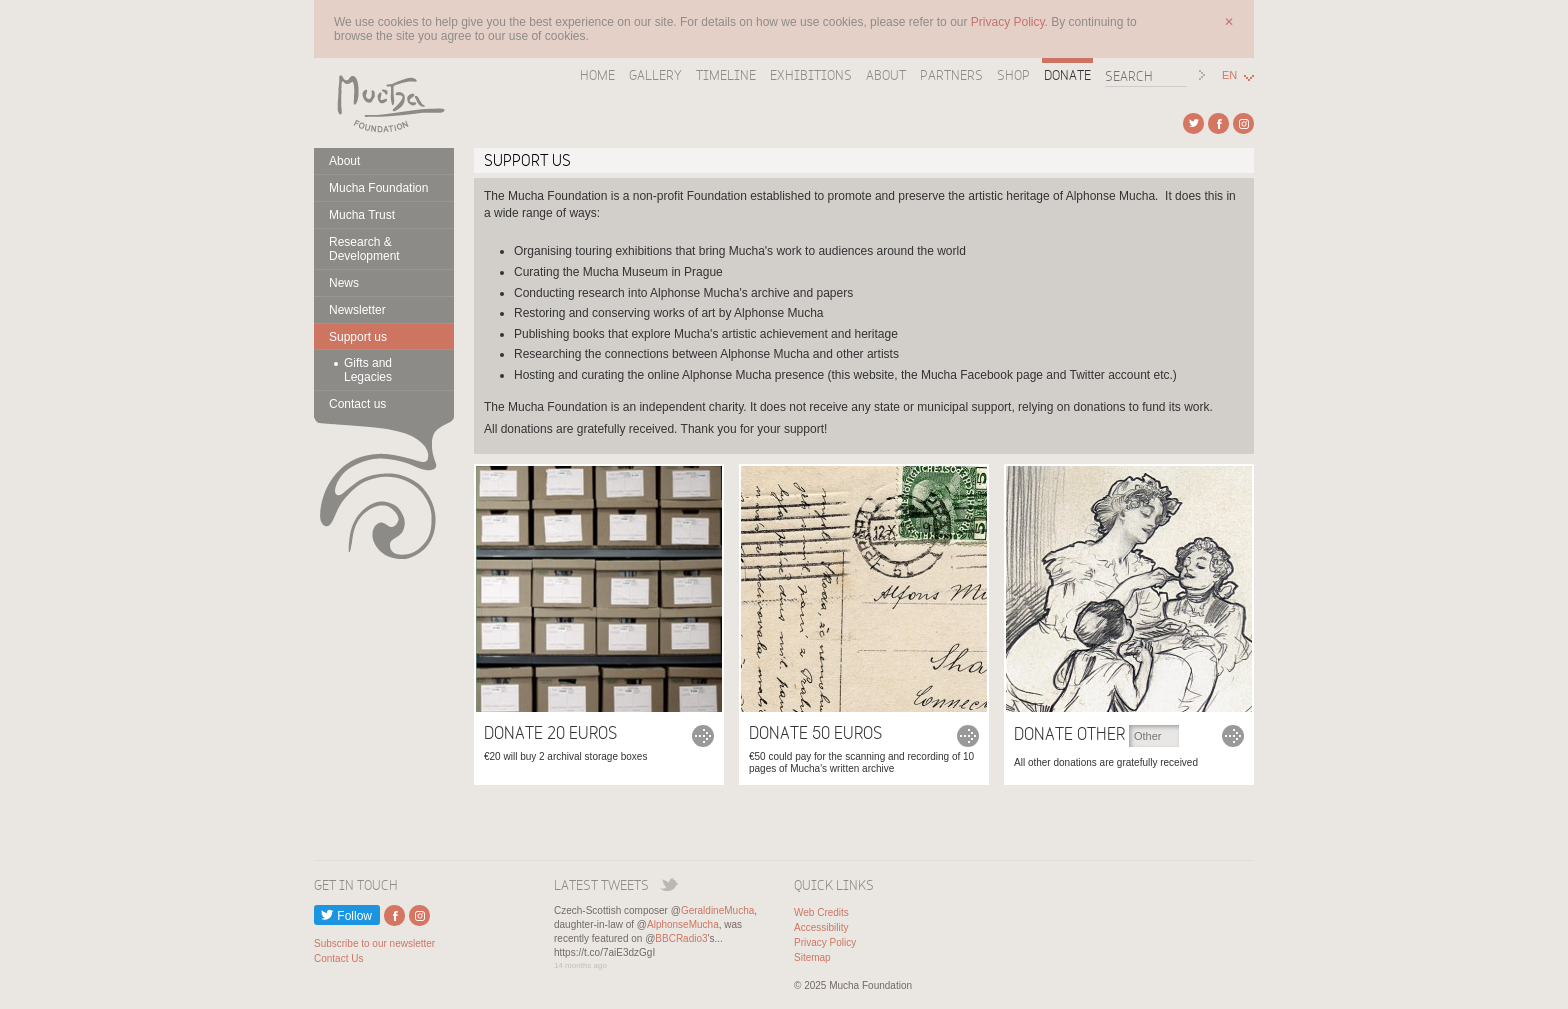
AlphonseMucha (683, 924)
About (886, 75)
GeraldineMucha (717, 910)
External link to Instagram (1243, 123)
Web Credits (821, 912)
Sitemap (812, 957)
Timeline (726, 75)
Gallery (655, 75)
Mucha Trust (362, 215)
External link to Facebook (1218, 123)
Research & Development (364, 249)
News (344, 283)
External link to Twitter (1193, 123)
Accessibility (821, 927)
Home (597, 75)
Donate (1067, 75)
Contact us (357, 404)
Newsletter (357, 310)
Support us (358, 337)
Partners (951, 75)
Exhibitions (811, 75)
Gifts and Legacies (368, 370)
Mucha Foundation (384, 103)
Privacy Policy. (1011, 22)
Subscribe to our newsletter (374, 943)
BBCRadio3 (681, 938)
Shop (1013, 75)
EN (1229, 75)
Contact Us (338, 958)
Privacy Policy (825, 942)
